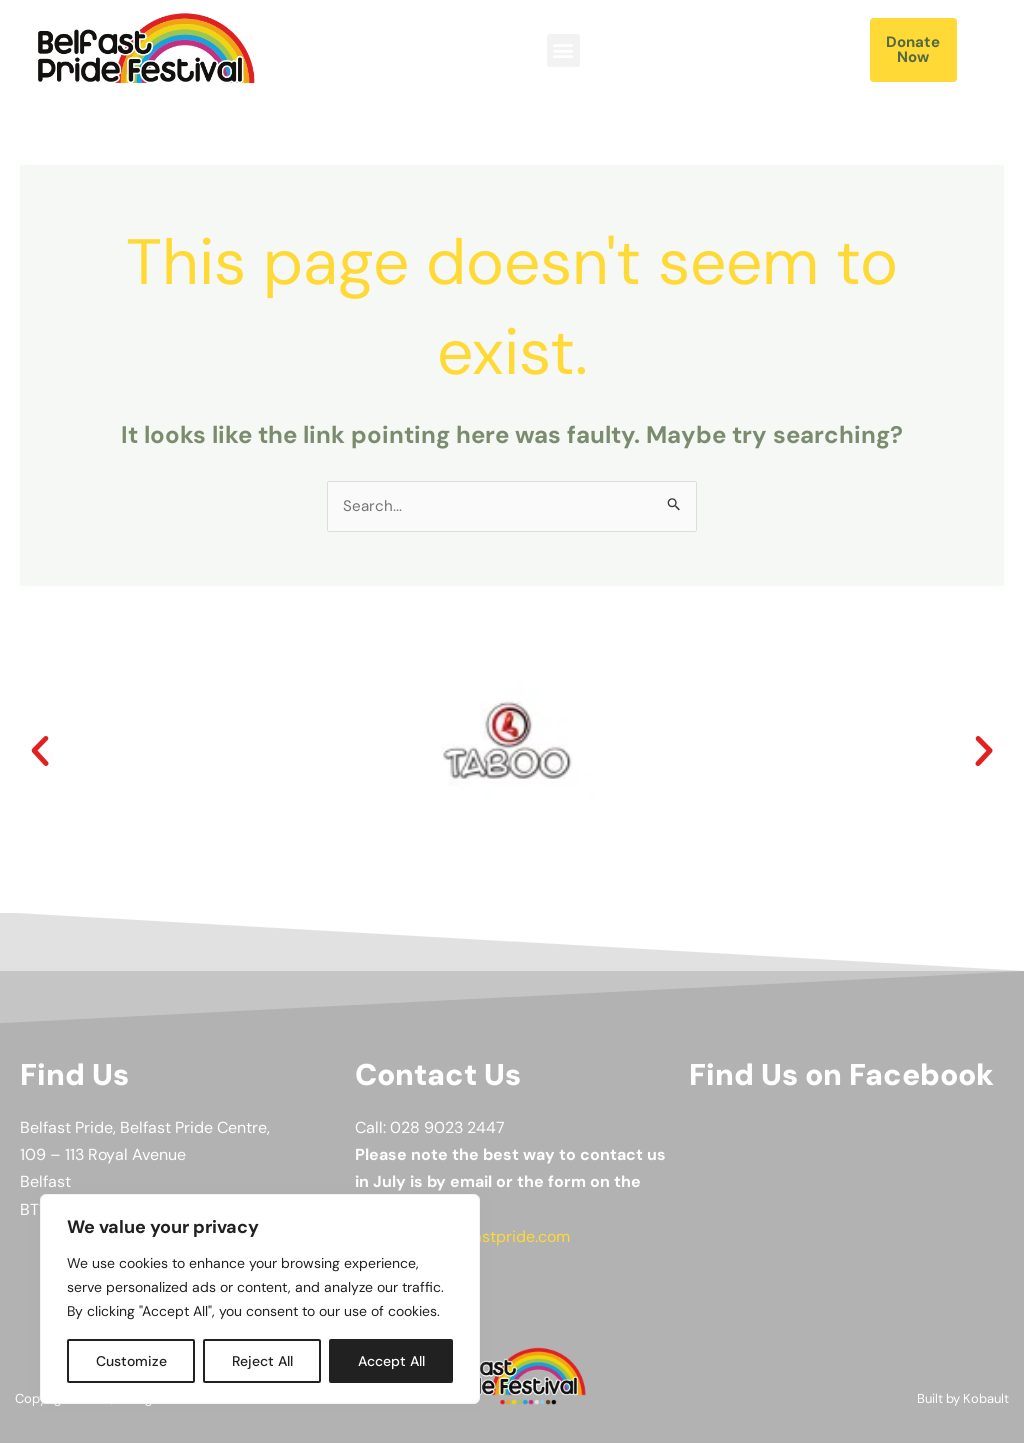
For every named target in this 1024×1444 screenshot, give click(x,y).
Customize (131, 1361)
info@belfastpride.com (486, 1237)
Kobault (986, 1399)
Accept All (391, 1361)
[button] (563, 50)
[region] (260, 1299)
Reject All (262, 1361)
